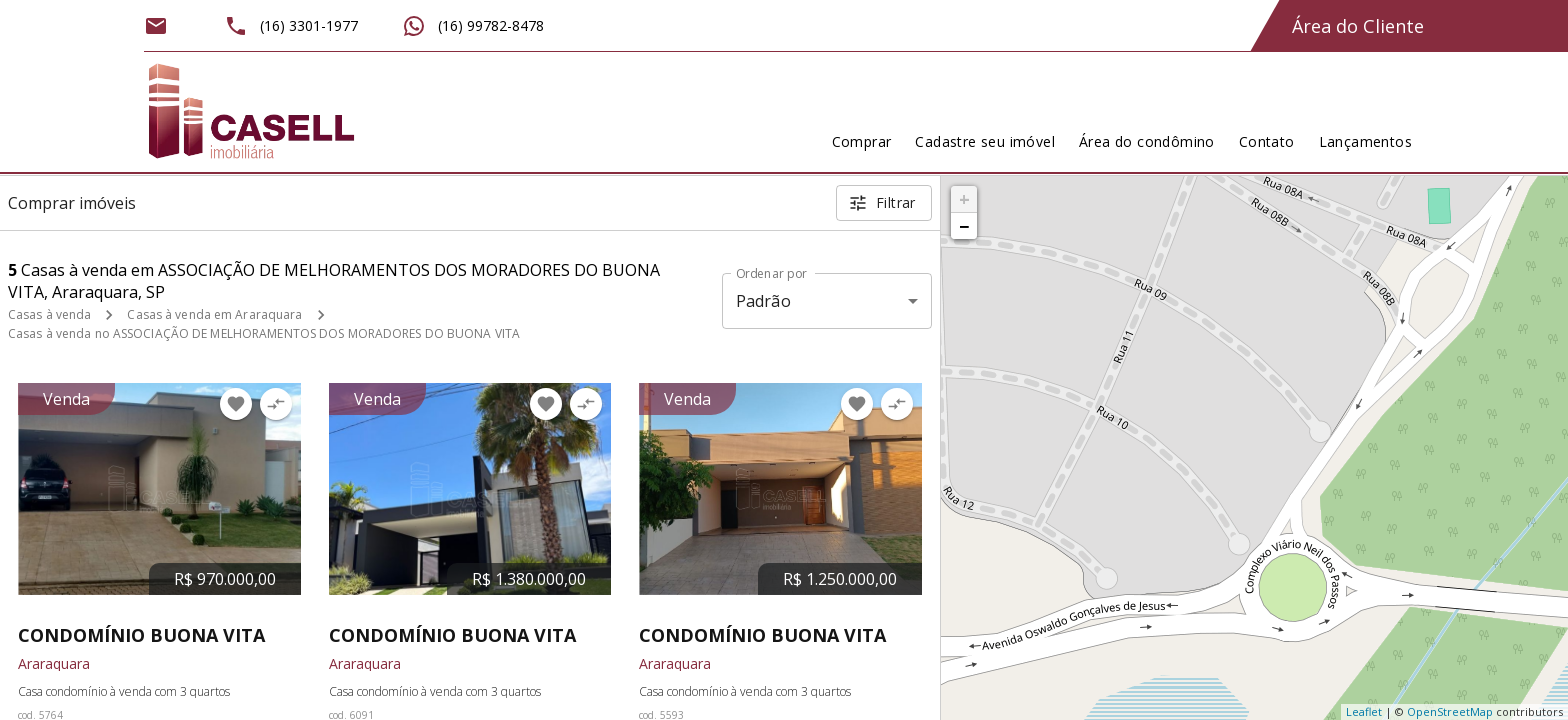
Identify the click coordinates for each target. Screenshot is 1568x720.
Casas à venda (49, 314)
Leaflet (1364, 711)
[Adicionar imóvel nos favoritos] (236, 404)
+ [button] (964, 199)
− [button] (964, 226)
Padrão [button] (763, 301)
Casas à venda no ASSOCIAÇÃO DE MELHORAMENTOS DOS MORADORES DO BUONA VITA (264, 333)
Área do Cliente (1358, 26)
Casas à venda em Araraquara (214, 314)
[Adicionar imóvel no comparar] (276, 404)
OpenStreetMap (1450, 711)
